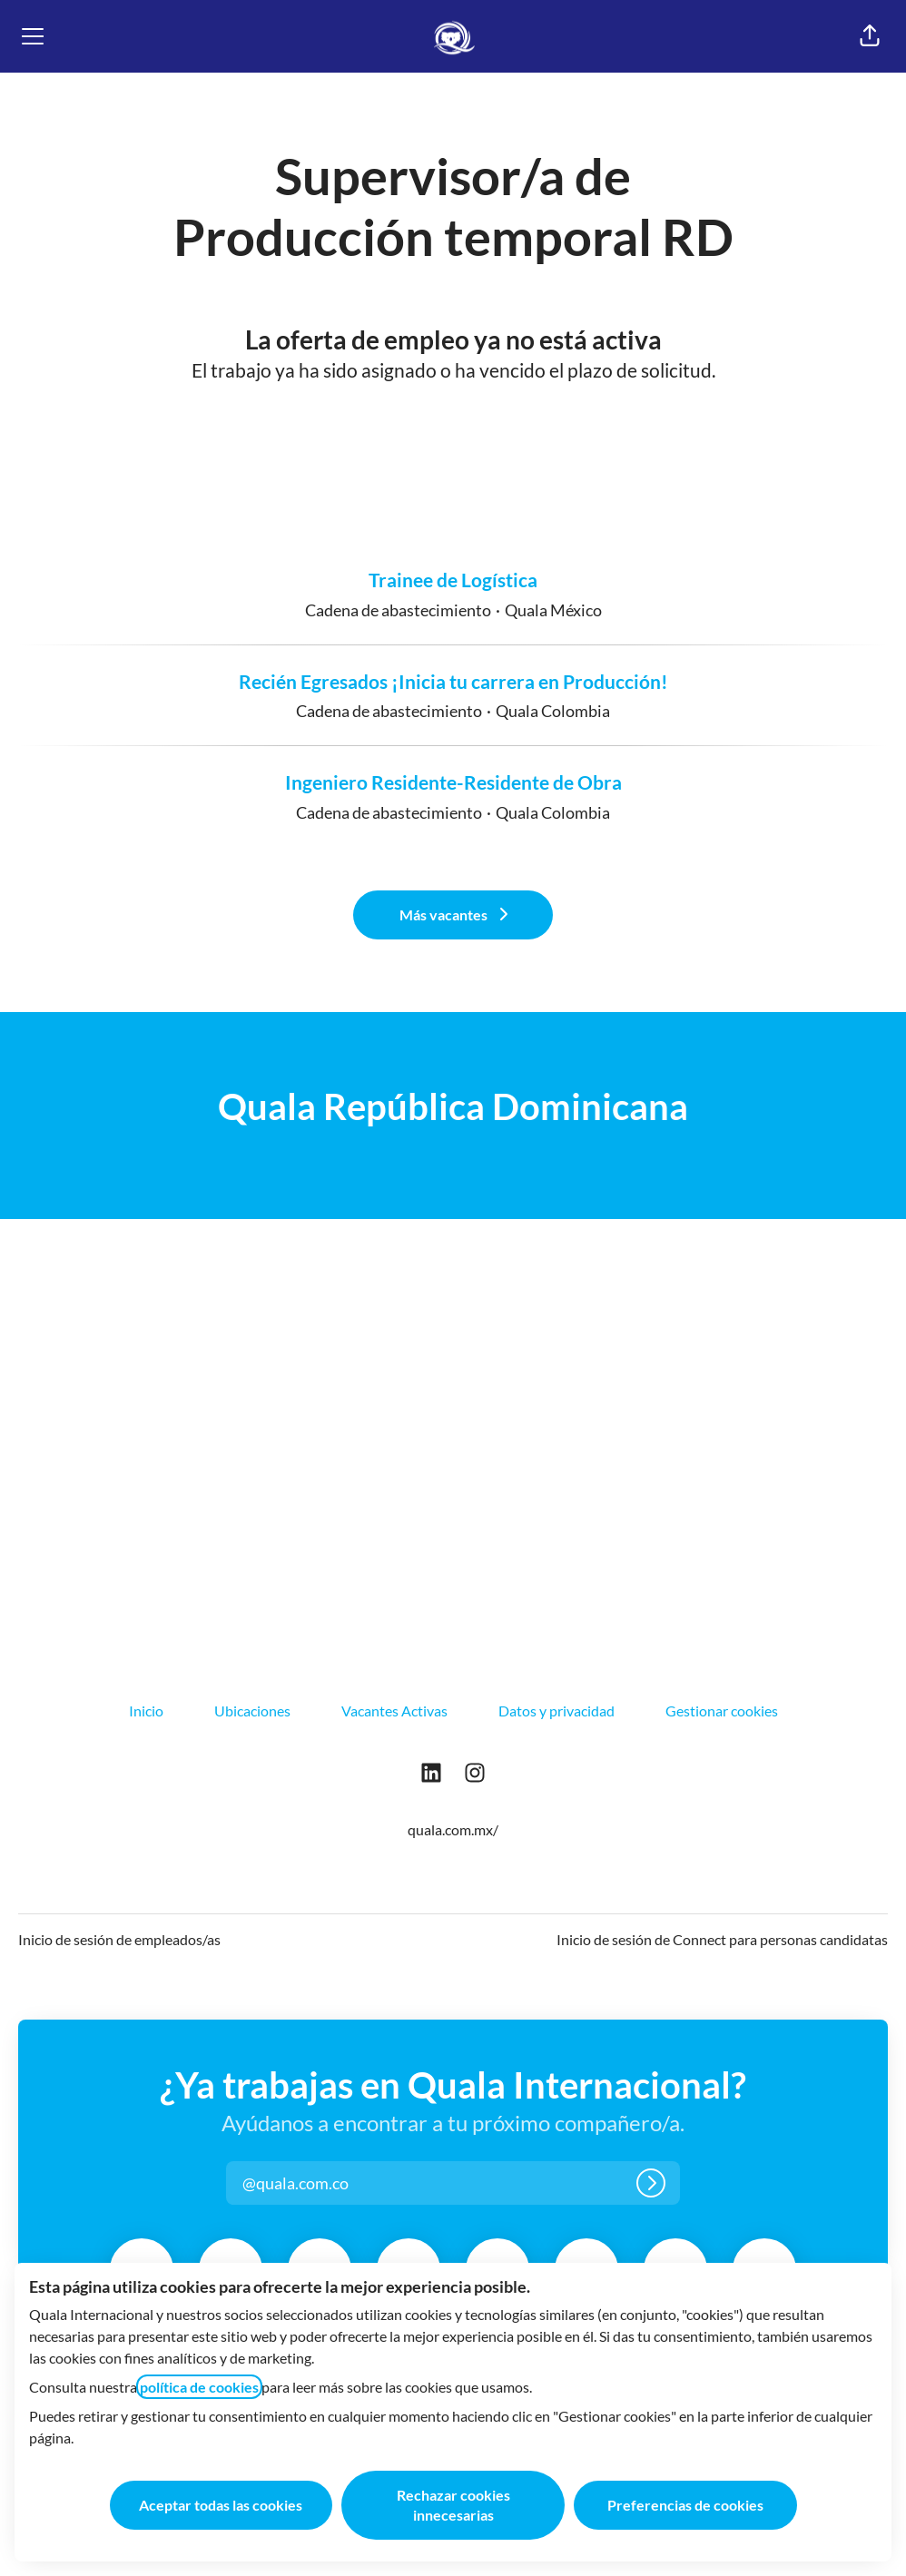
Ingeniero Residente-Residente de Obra (453, 782)
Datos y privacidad (556, 1710)
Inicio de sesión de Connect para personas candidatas (722, 1939)
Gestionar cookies (721, 1710)
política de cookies (199, 2386)
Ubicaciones (252, 1710)
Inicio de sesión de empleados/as (119, 1939)
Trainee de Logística (453, 580)
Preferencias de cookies (685, 2504)
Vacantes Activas (394, 1710)
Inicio (146, 1710)
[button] (869, 36)
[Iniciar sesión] (650, 2182)
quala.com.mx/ (453, 1829)
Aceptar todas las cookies (220, 2504)
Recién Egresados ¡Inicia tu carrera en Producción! (453, 681)
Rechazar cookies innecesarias (453, 2504)
